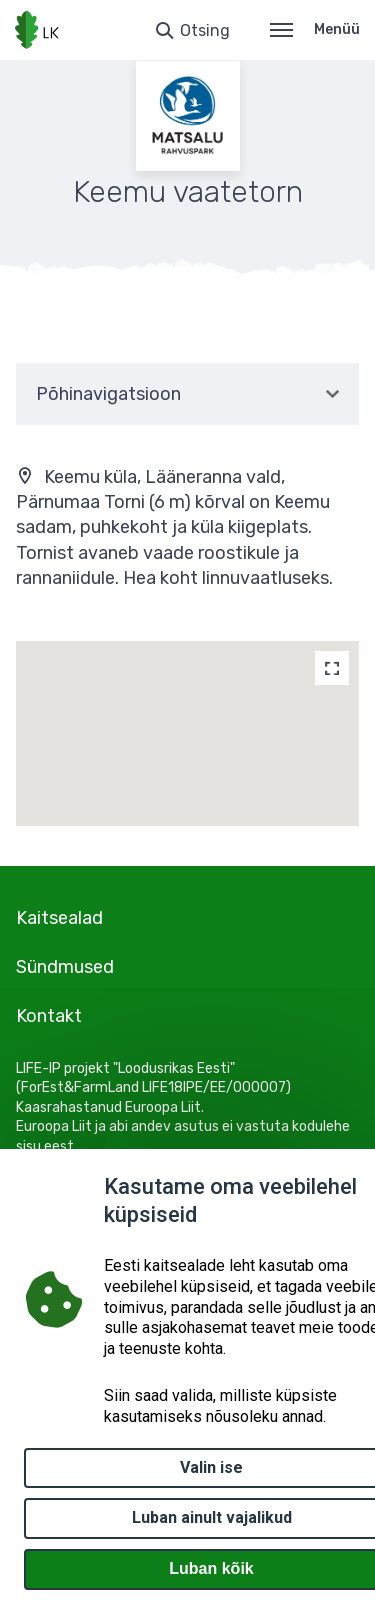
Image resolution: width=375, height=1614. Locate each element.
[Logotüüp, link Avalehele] (37, 30)
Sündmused (65, 967)
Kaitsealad (59, 918)
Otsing (205, 30)
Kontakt (49, 1016)
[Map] (332, 668)
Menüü (315, 29)
